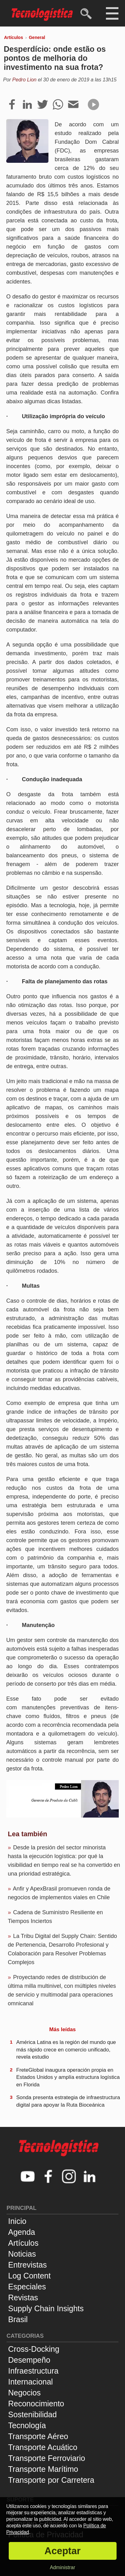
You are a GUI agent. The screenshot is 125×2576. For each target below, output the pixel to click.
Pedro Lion (24, 79)
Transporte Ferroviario (46, 2458)
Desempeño (29, 2360)
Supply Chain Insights (46, 2308)
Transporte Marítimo (43, 2469)
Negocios (24, 2392)
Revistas (23, 2297)
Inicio (17, 2221)
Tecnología (27, 2425)
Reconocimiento (36, 2403)
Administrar (62, 2567)
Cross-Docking (33, 2349)
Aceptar (62, 2550)
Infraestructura (33, 2370)
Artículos (13, 37)
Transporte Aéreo (38, 2436)
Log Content (29, 2275)
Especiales (27, 2286)
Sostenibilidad (32, 2414)
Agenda (21, 2232)
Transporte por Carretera (51, 2480)
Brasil (18, 2319)
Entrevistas (27, 2264)
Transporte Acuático (42, 2447)
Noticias (22, 2253)
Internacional (30, 2381)
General (37, 37)
